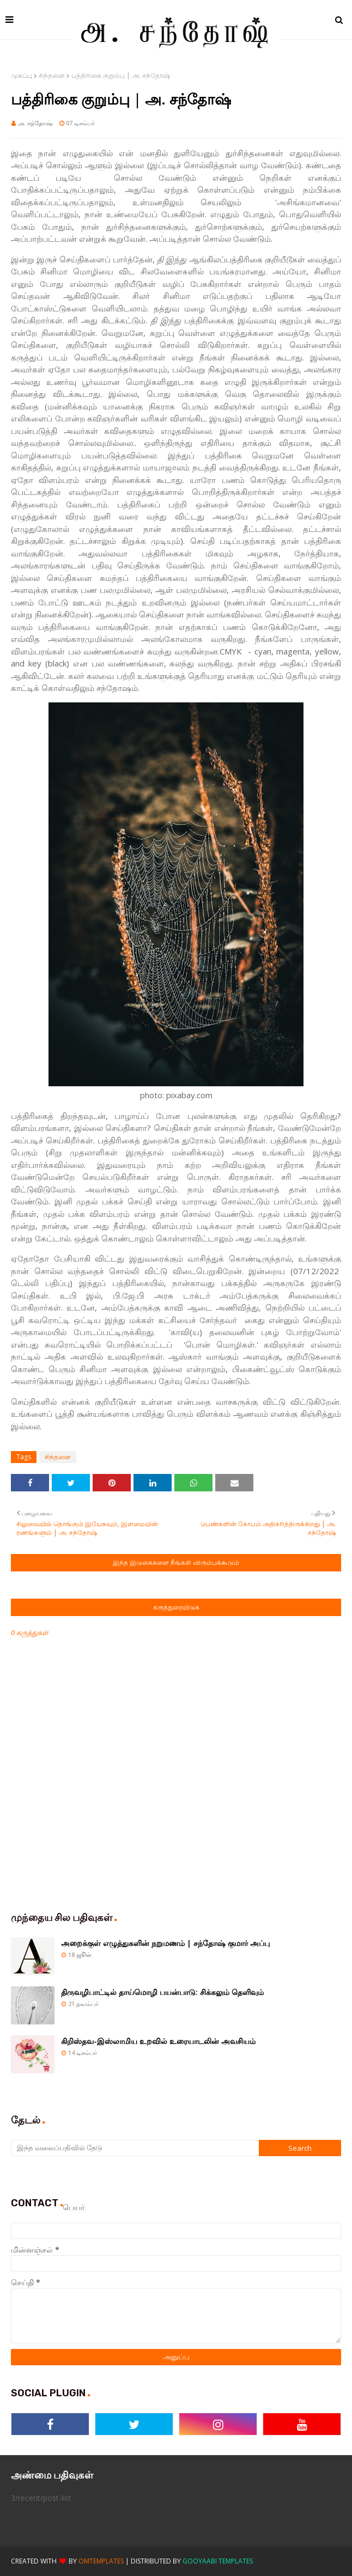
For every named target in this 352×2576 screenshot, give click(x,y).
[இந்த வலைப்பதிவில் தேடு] (135, 2148)
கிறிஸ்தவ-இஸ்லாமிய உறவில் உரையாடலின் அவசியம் (158, 2041)
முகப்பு (21, 75)
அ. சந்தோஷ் (34, 123)
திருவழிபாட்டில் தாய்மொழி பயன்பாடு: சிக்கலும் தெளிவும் (162, 1992)
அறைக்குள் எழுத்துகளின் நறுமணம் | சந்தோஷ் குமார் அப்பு (165, 1943)
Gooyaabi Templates (218, 2561)
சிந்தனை (52, 75)
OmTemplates (101, 2561)
